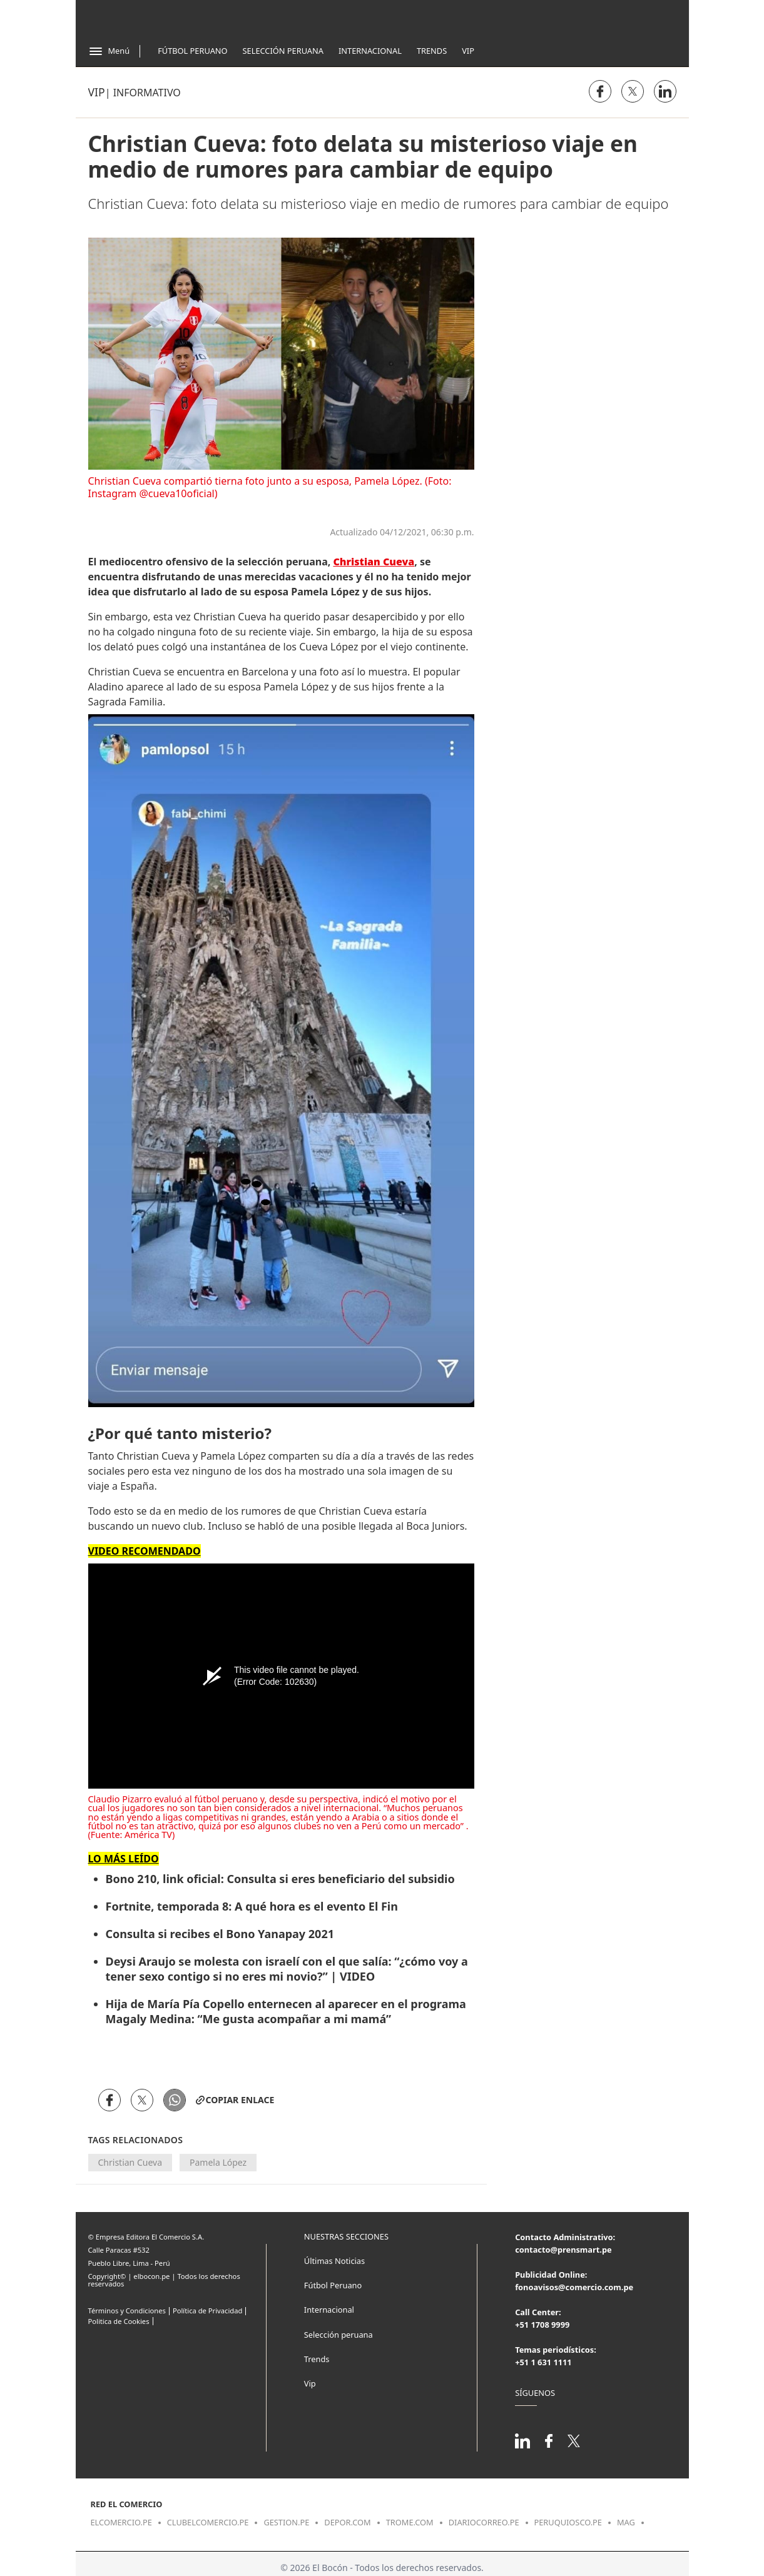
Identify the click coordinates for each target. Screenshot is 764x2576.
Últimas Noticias (334, 2260)
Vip (468, 50)
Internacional (370, 50)
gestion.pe (286, 2522)
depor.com (347, 2522)
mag (626, 2522)
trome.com (410, 2522)
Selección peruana (338, 2334)
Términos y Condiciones (127, 2310)
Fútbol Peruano (192, 50)
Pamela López (218, 2162)
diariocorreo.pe (484, 2522)
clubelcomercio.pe (208, 2522)
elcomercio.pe (121, 2522)
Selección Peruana (283, 50)
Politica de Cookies (119, 2321)
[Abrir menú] (109, 51)
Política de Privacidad (207, 2310)
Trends (432, 50)
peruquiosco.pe (568, 2522)
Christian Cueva (130, 2162)
